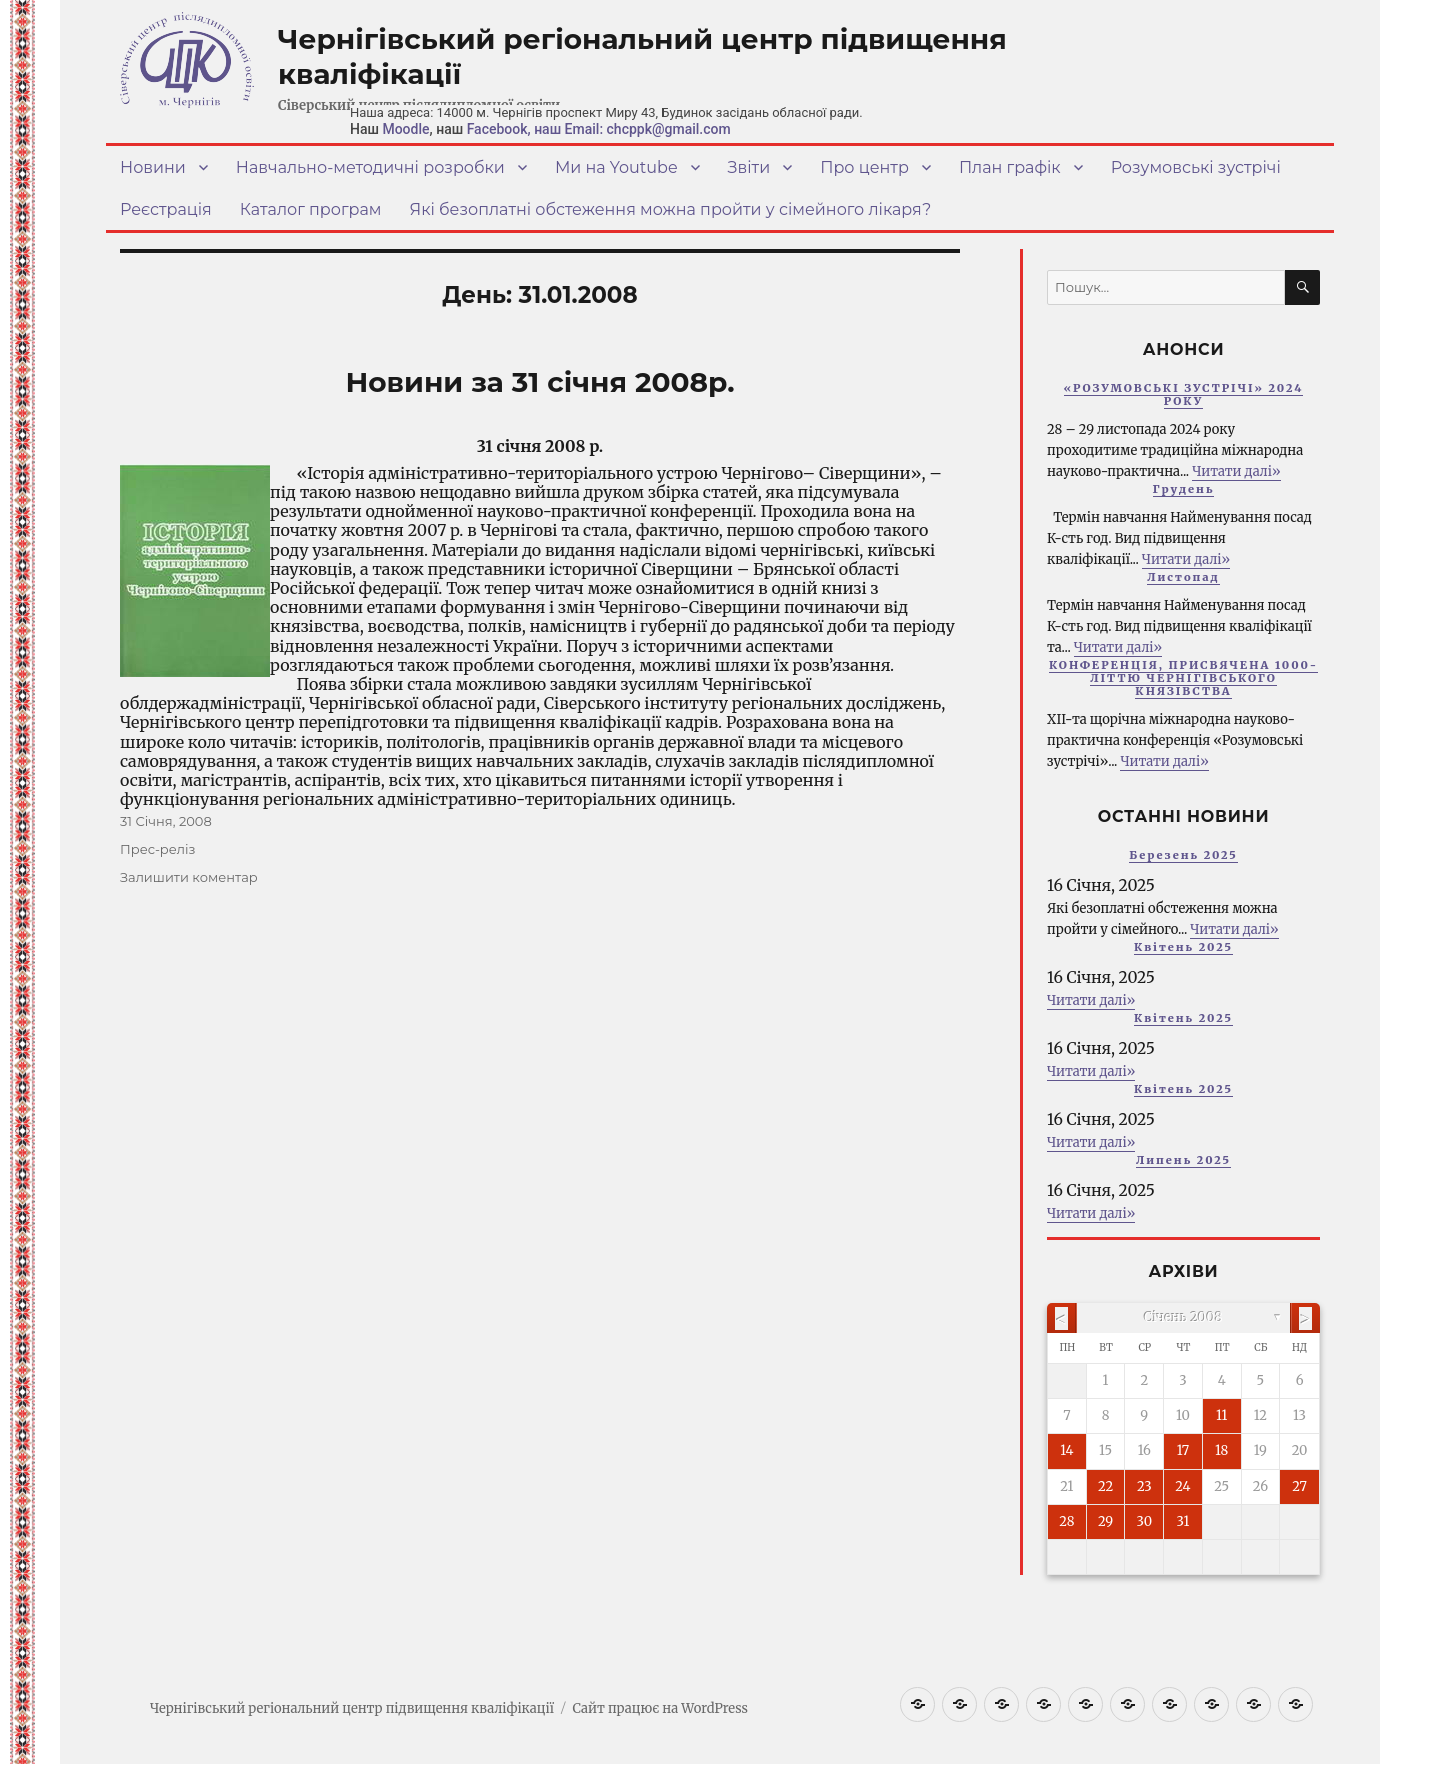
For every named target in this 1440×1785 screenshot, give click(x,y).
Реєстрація (166, 209)
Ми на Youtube (616, 167)
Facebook (497, 129)
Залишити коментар (189, 877)
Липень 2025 (1183, 1160)
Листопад (1183, 577)
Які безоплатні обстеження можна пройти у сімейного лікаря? (670, 209)
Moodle (405, 129)
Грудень (1184, 489)
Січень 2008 (1183, 1317)
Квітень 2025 (1183, 947)
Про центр (864, 167)
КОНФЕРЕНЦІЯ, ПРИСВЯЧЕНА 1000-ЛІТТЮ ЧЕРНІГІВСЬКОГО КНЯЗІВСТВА (1183, 678)
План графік (1010, 167)
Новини (153, 167)
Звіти (749, 167)
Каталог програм (311, 209)
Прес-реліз (157, 849)
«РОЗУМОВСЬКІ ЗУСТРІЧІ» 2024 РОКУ (1184, 394)
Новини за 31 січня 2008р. (539, 382)
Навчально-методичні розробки (370, 167)
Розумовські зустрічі (1196, 167)
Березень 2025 (1183, 855)
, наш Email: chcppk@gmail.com (629, 129)
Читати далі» (1236, 471)
